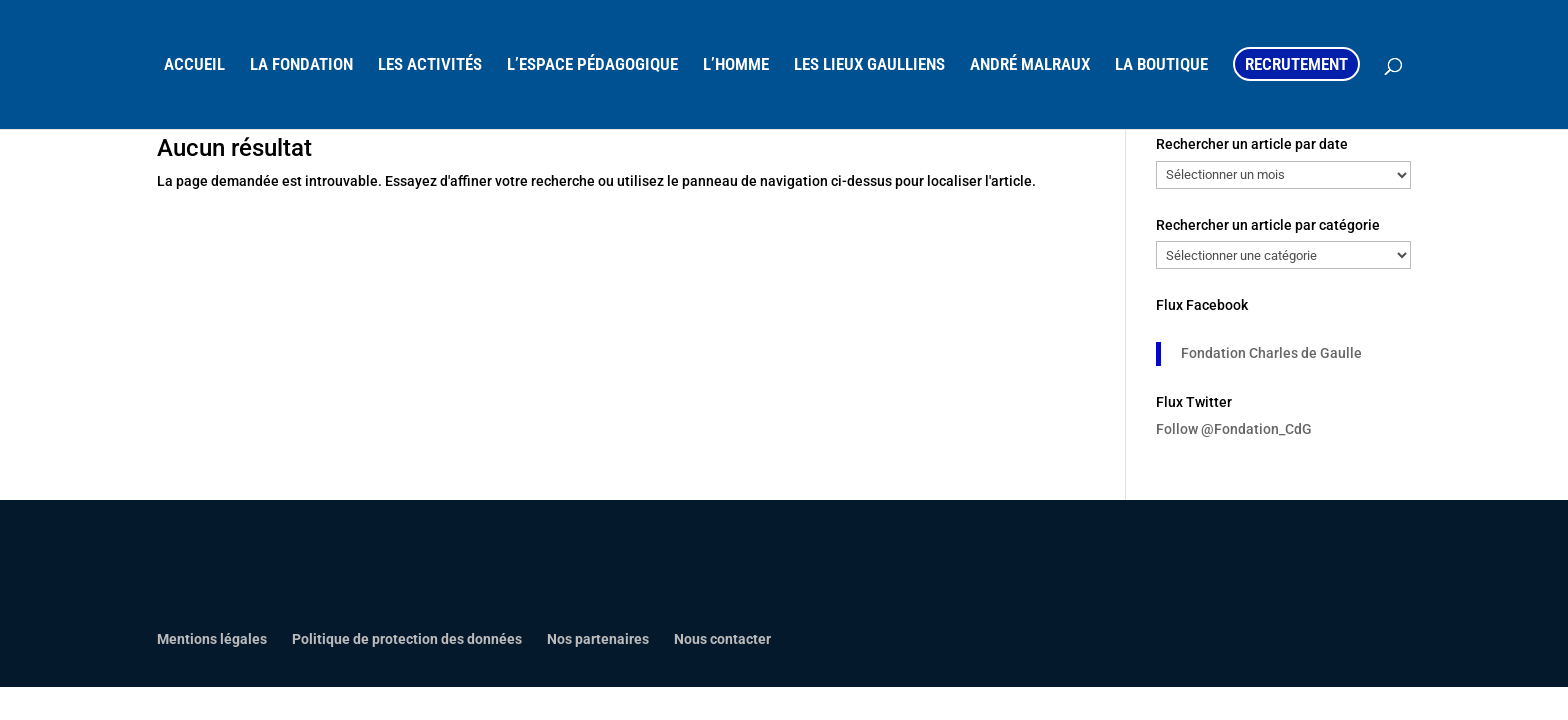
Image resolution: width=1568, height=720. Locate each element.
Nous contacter (722, 639)
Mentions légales (212, 639)
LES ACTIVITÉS (430, 65)
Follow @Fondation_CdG (1234, 429)
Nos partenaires (598, 639)
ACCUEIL (194, 65)
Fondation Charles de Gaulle (1271, 353)
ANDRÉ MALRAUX (1030, 65)
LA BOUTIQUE (1161, 65)
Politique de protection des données (407, 639)
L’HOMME (736, 65)
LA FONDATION (301, 65)
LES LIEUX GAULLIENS (869, 65)
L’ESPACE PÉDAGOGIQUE (592, 65)
